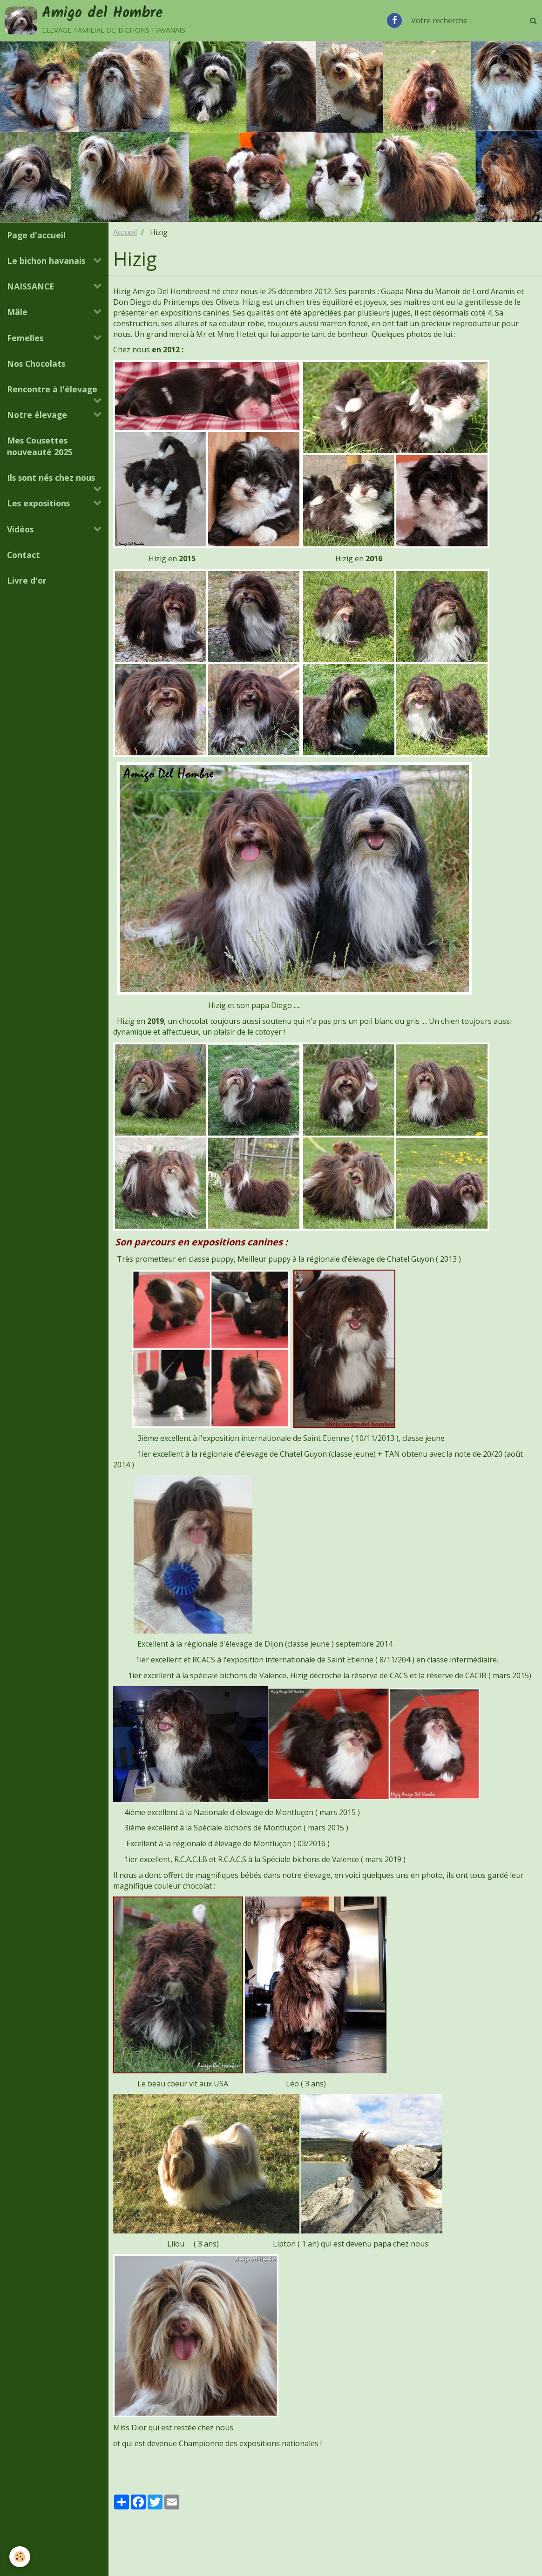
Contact (23, 554)
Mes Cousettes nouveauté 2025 (40, 446)
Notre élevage (37, 414)
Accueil (125, 232)
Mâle (17, 311)
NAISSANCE (30, 286)
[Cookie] (19, 2556)
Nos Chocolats (36, 363)
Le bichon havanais (46, 260)
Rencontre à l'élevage (52, 389)
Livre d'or (27, 580)
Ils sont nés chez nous (51, 477)
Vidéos (20, 529)
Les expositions (38, 503)
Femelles (25, 337)
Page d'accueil (36, 235)
